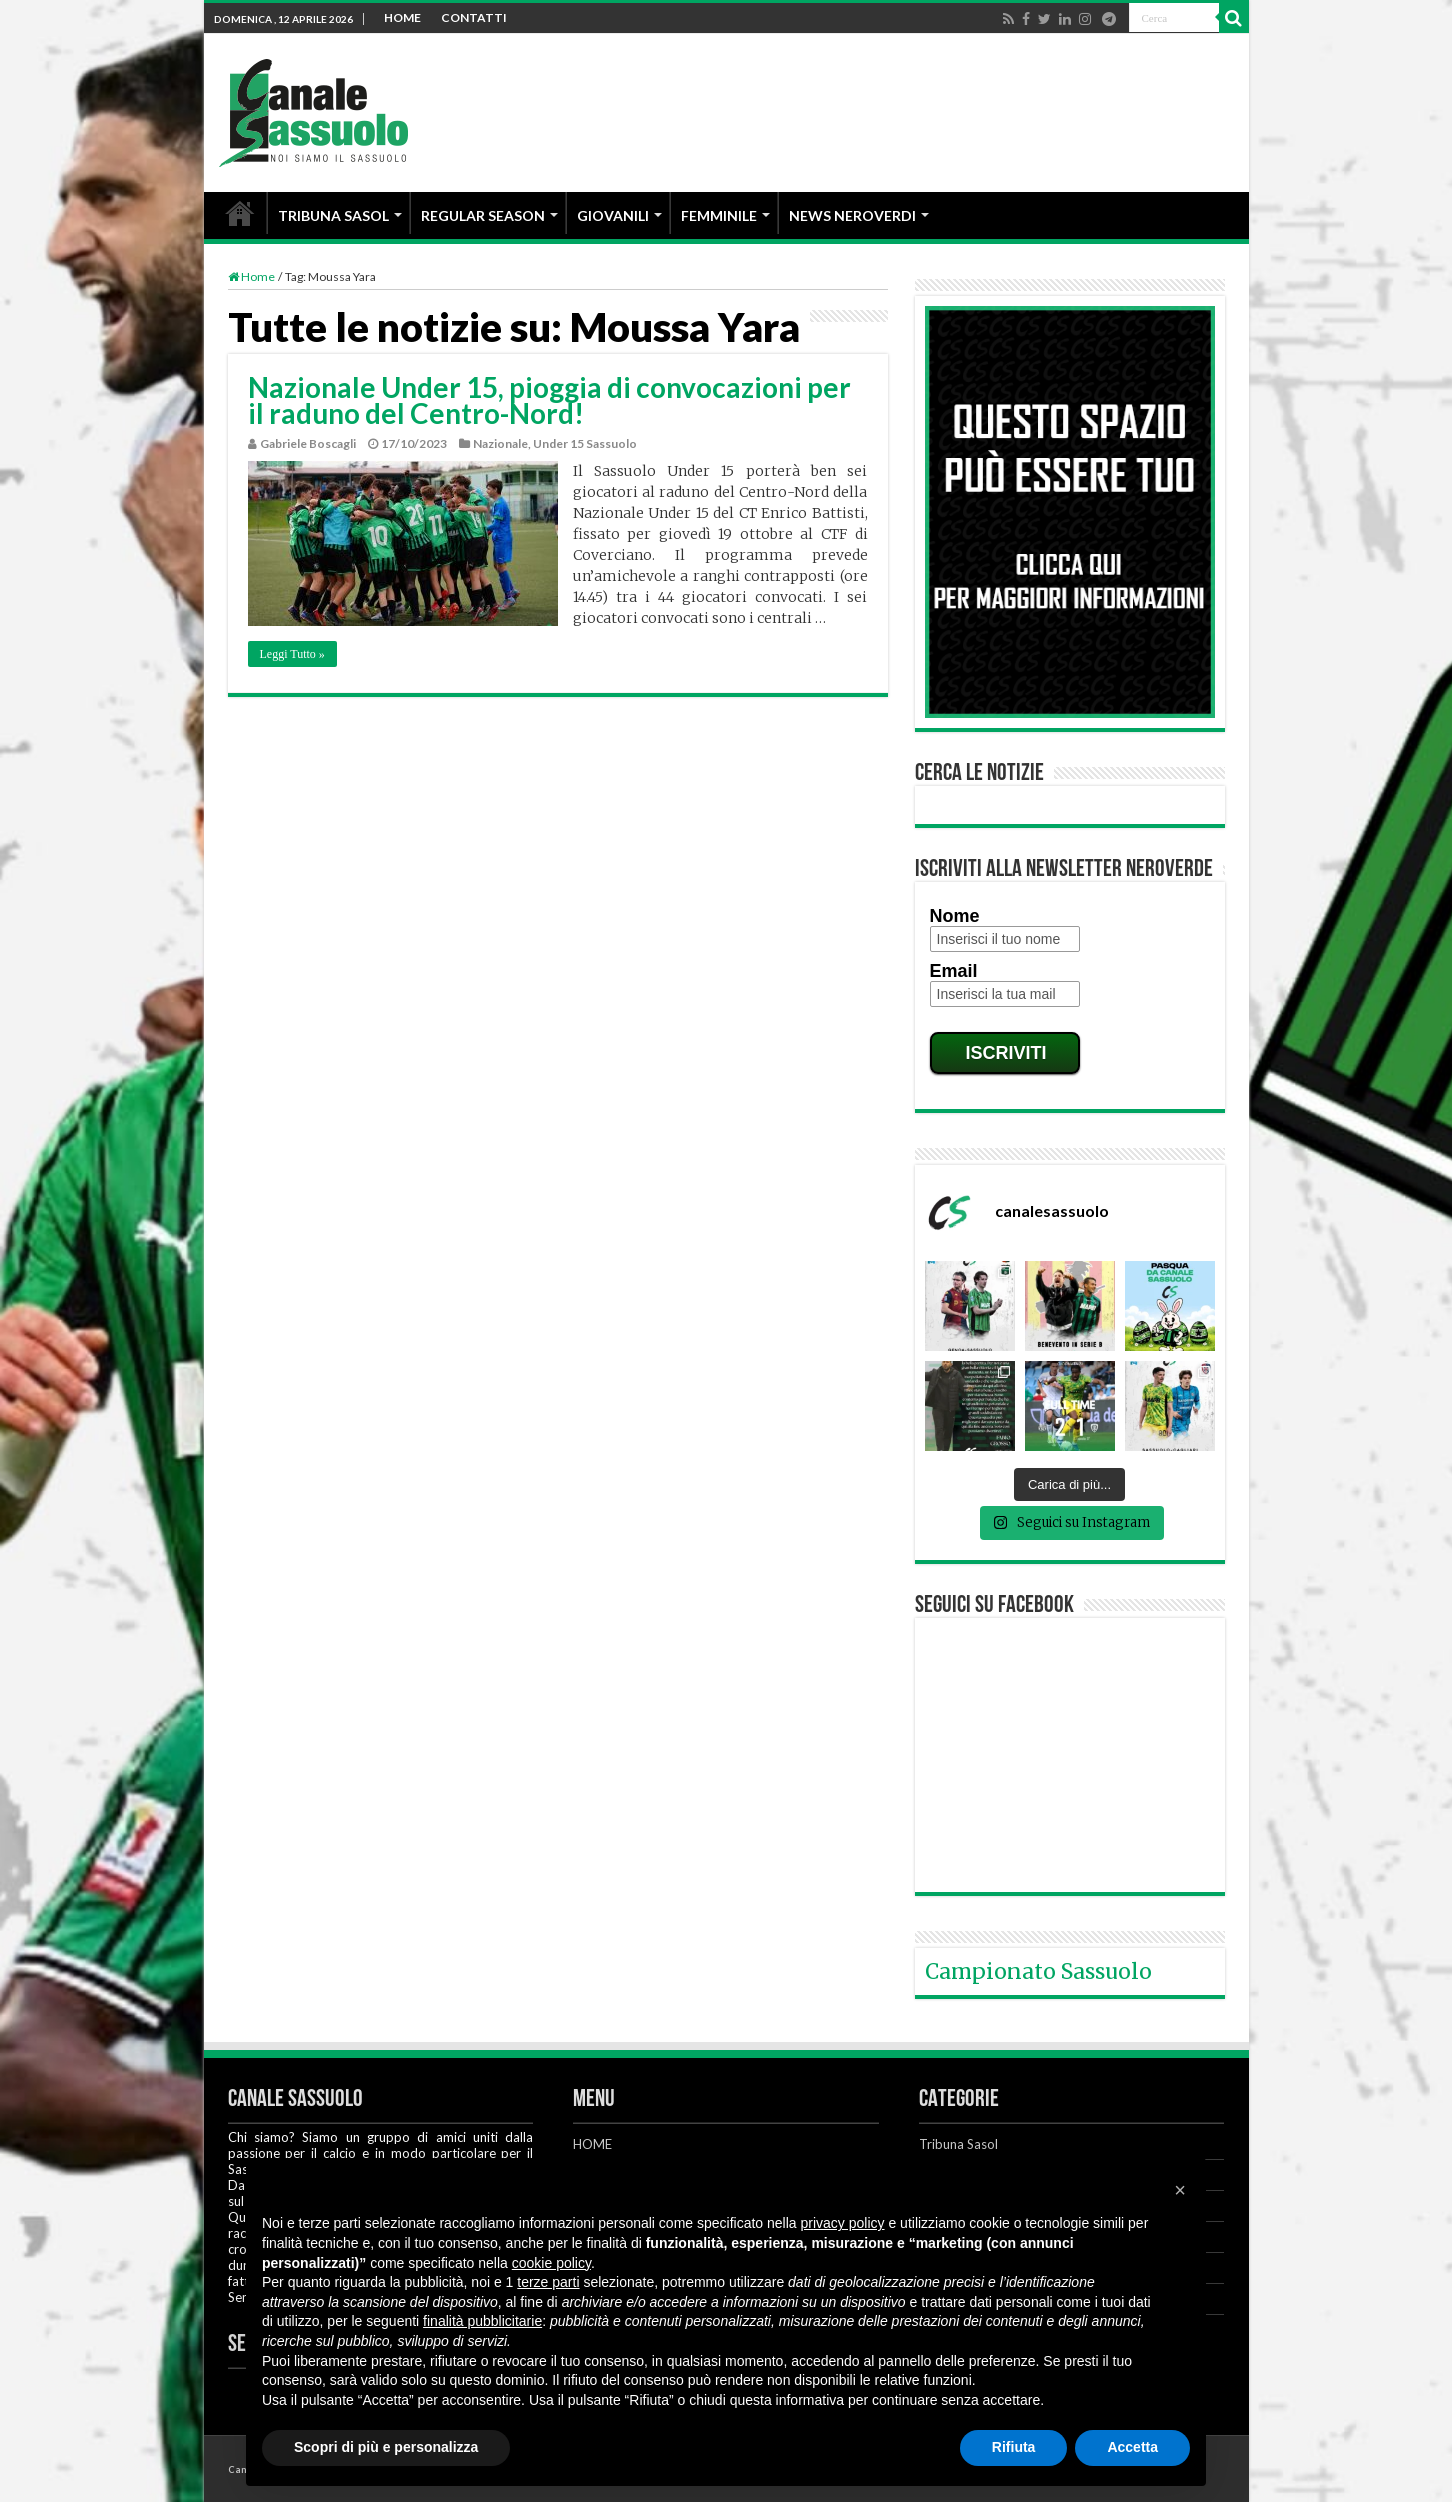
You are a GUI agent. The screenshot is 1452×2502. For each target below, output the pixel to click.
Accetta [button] (1132, 2447)
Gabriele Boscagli (308, 443)
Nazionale (500, 443)
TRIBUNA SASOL (333, 215)
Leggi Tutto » (292, 654)
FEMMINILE (719, 215)
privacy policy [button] (843, 2223)
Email (954, 971)
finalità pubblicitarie (482, 2321)
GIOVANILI (613, 215)
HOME (402, 17)
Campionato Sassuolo (1038, 1971)
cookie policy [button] (551, 2263)
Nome (955, 916)
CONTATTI (474, 17)
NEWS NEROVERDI (852, 215)
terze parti (548, 2282)
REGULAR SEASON (483, 215)
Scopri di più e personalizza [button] (386, 2447)
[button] (1180, 2190)
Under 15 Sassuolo (585, 443)
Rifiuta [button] (1014, 2447)
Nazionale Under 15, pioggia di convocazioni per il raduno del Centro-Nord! (549, 400)
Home (251, 276)
